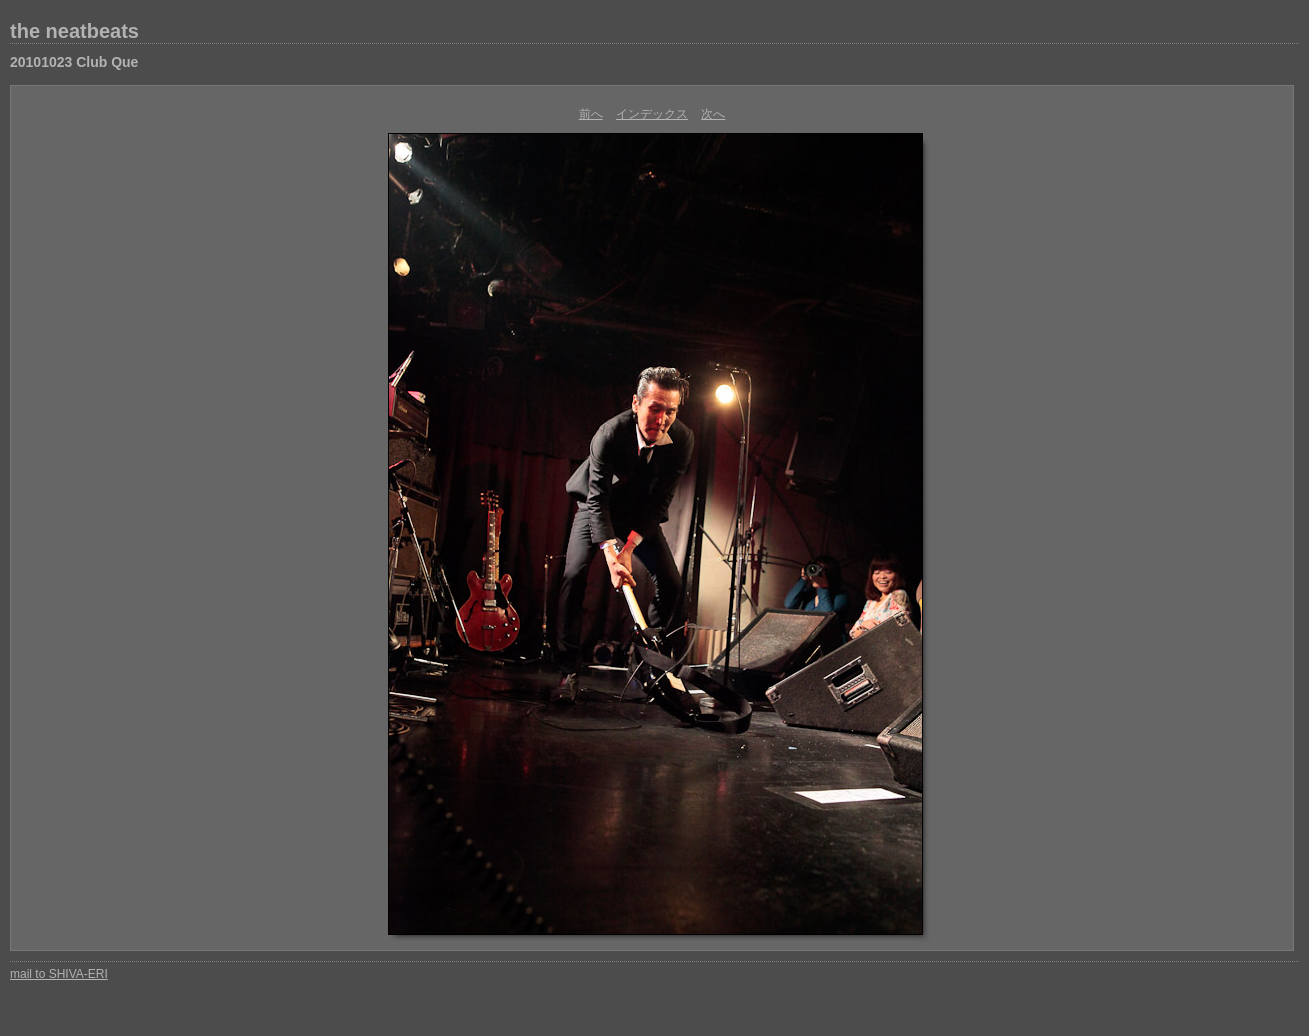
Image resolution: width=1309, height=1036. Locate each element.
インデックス (652, 114)
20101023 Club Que (74, 62)
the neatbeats (74, 31)
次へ (713, 114)
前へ (591, 114)
